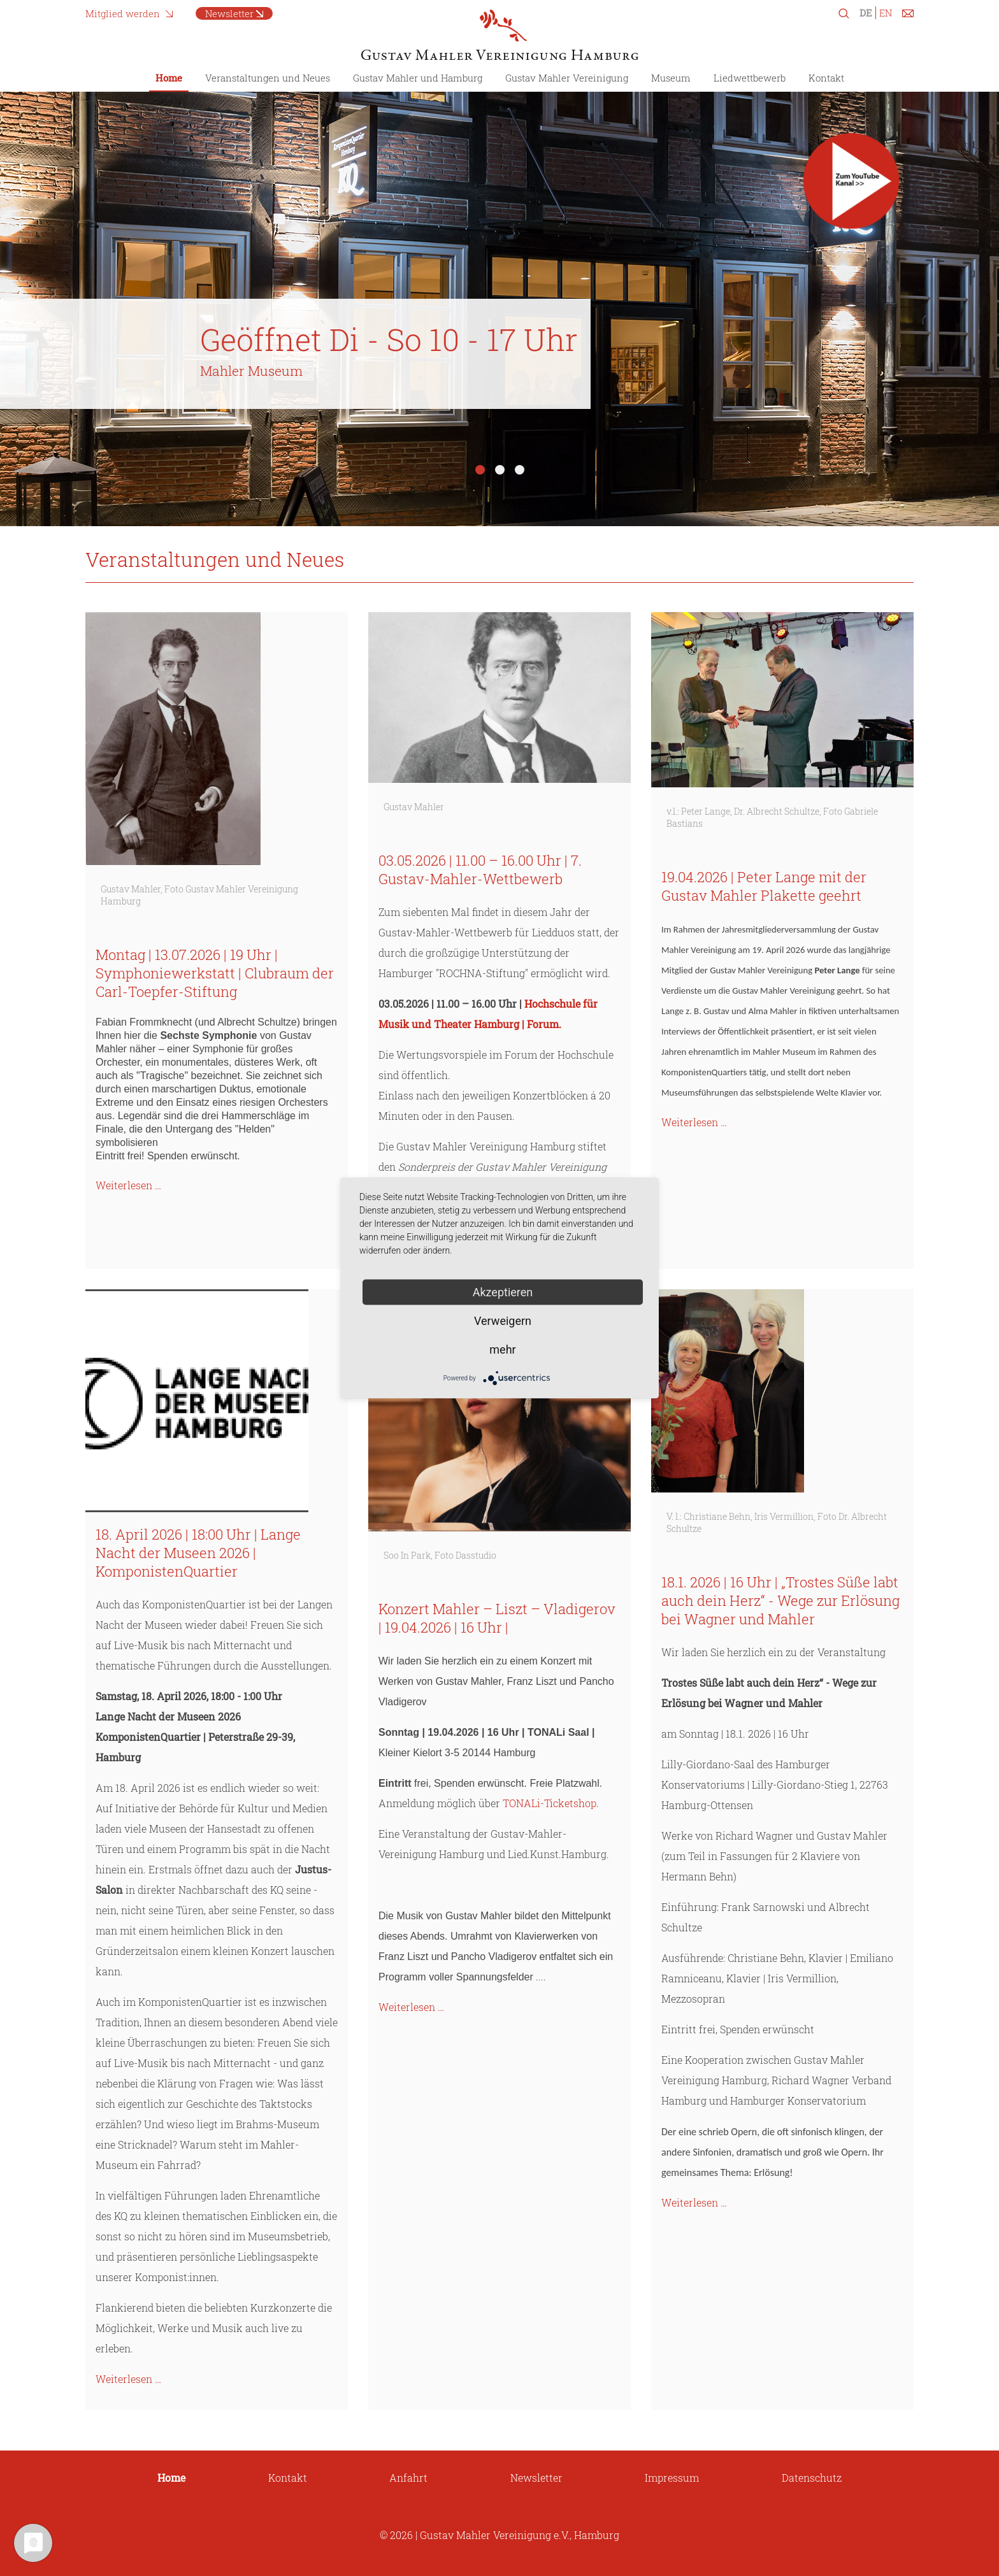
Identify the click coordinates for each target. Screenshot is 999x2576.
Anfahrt (408, 2477)
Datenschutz (812, 2477)
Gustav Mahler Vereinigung (566, 77)
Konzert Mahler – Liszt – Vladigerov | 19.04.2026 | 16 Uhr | (496, 1617)
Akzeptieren (503, 1292)
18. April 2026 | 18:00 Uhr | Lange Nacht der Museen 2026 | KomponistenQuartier (198, 1552)
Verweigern (502, 1320)
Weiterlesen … (128, 1185)
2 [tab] (500, 470)
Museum (671, 77)
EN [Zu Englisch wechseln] (885, 12)
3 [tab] (519, 470)
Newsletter (229, 13)
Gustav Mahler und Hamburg (417, 77)
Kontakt (826, 77)
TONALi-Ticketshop (549, 1803)
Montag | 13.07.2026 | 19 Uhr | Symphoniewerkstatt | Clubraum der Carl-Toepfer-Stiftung (215, 973)
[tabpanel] (499, 299)
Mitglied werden (122, 13)
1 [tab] (480, 470)
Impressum (672, 2477)
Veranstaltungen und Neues (267, 77)
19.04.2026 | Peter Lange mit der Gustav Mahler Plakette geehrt (763, 886)
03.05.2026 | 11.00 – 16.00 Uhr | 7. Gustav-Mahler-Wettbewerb (480, 869)
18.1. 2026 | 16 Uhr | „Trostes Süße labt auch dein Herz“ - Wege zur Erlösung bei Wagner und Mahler (780, 1600)
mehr (502, 1349)
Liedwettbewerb (750, 77)
